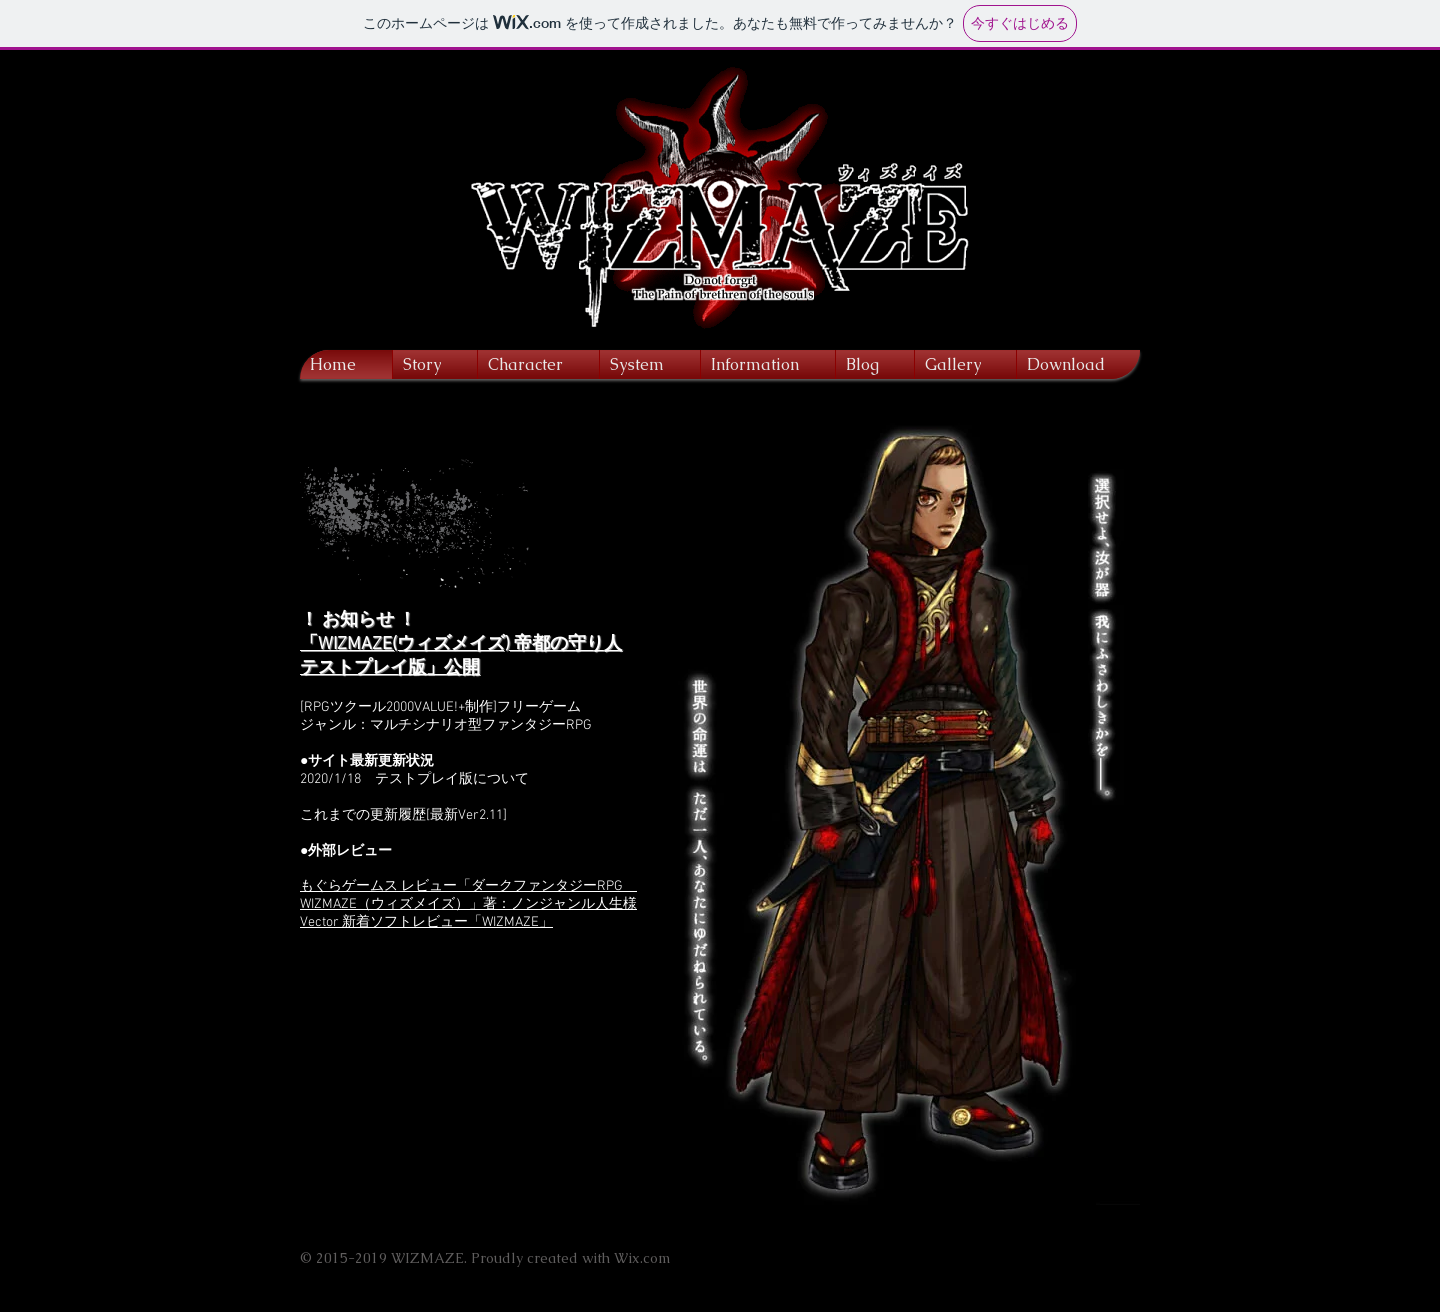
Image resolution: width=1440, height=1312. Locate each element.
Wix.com (642, 1258)
